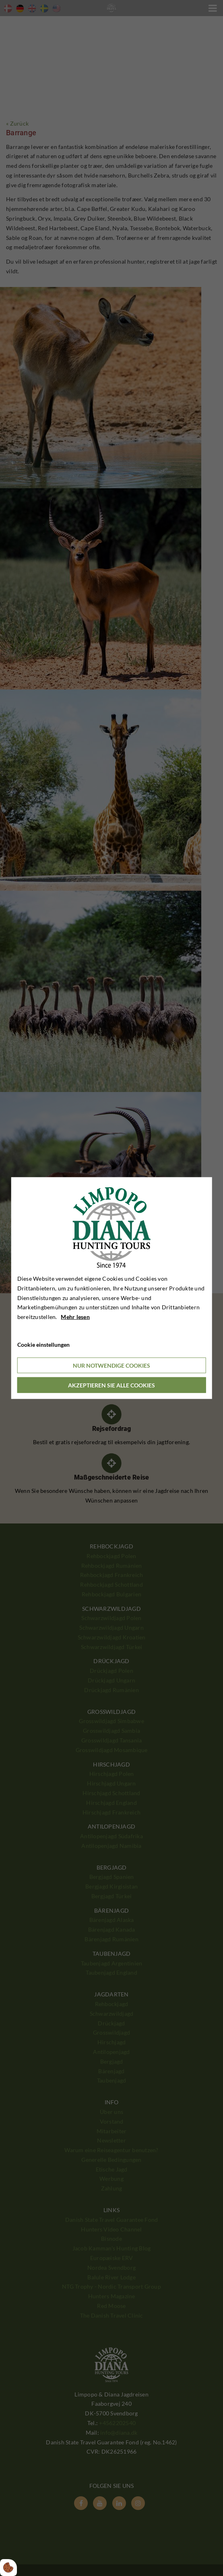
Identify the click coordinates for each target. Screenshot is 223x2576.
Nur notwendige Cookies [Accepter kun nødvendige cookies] (111, 1365)
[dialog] (111, 1288)
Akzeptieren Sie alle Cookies (111, 1384)
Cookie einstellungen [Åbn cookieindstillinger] (43, 1344)
